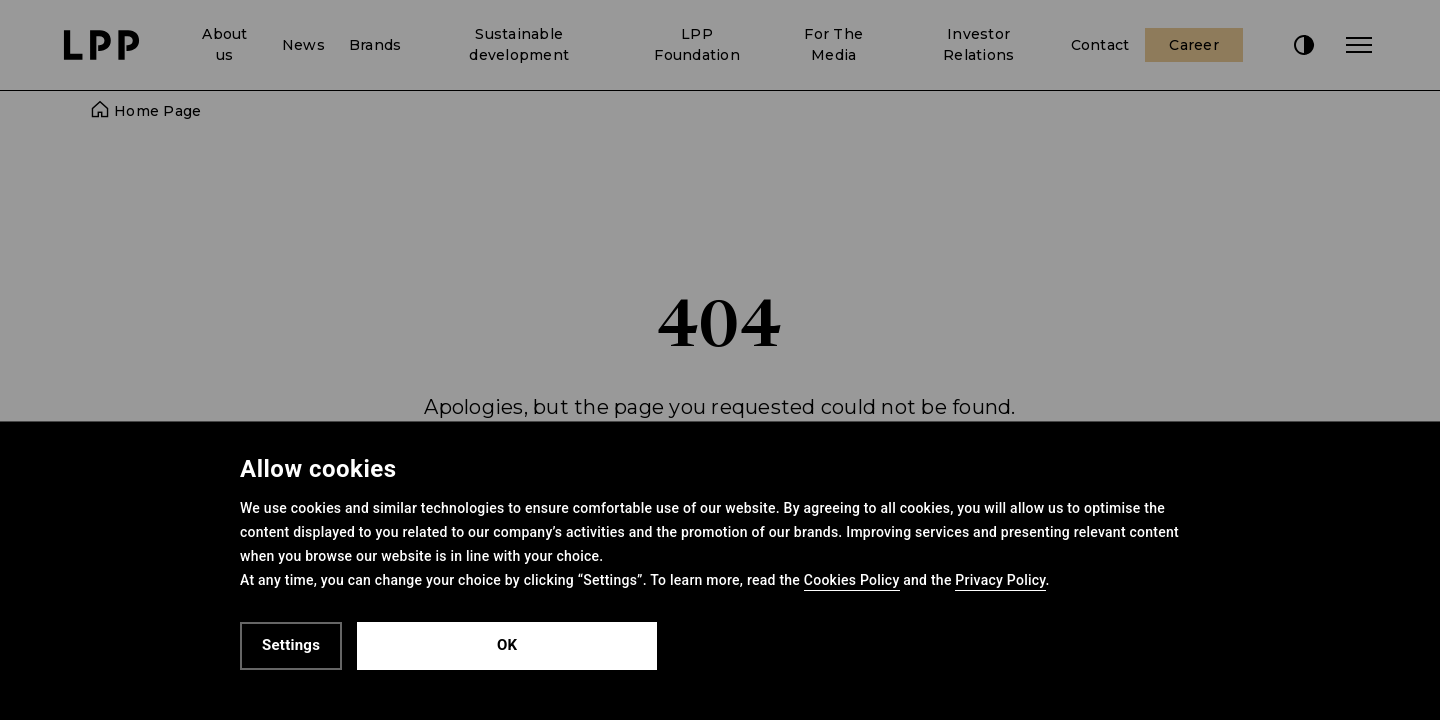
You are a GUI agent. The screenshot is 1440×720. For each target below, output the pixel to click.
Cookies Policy (852, 580)
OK (507, 645)
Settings (291, 645)
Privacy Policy (1000, 580)
